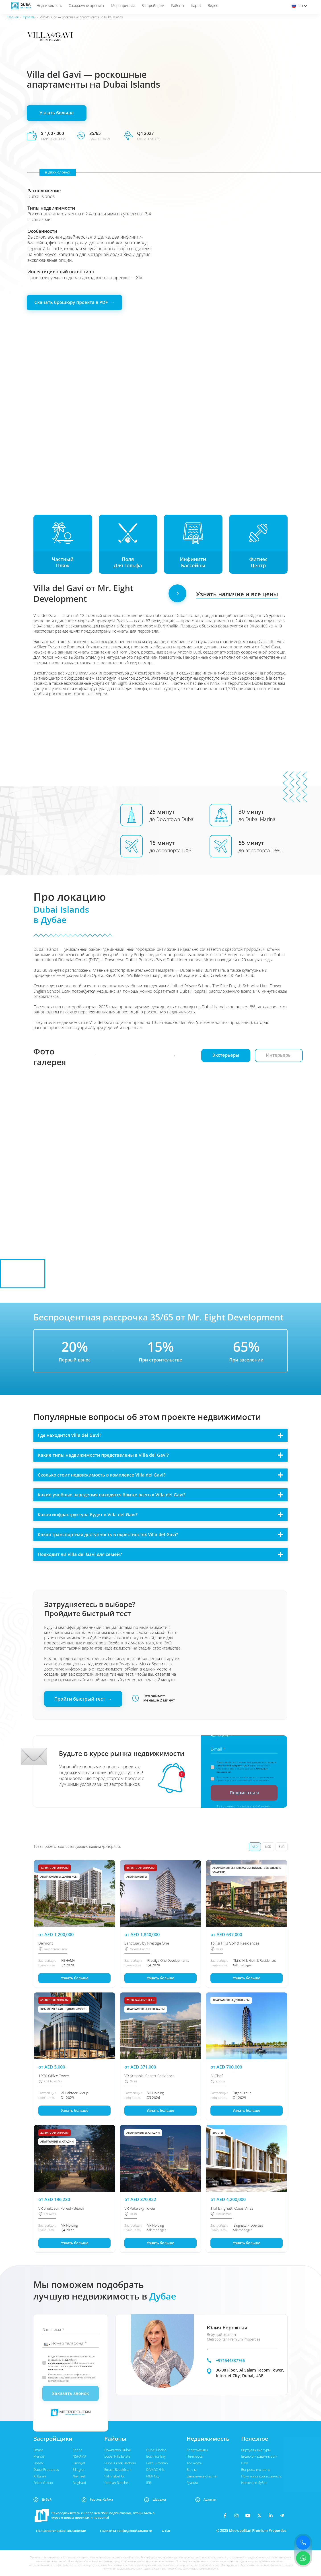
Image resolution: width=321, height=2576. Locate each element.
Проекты (29, 17)
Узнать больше (74, 1978)
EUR (281, 1846)
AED (255, 1846)
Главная (13, 17)
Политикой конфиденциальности (237, 1765)
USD (268, 1846)
